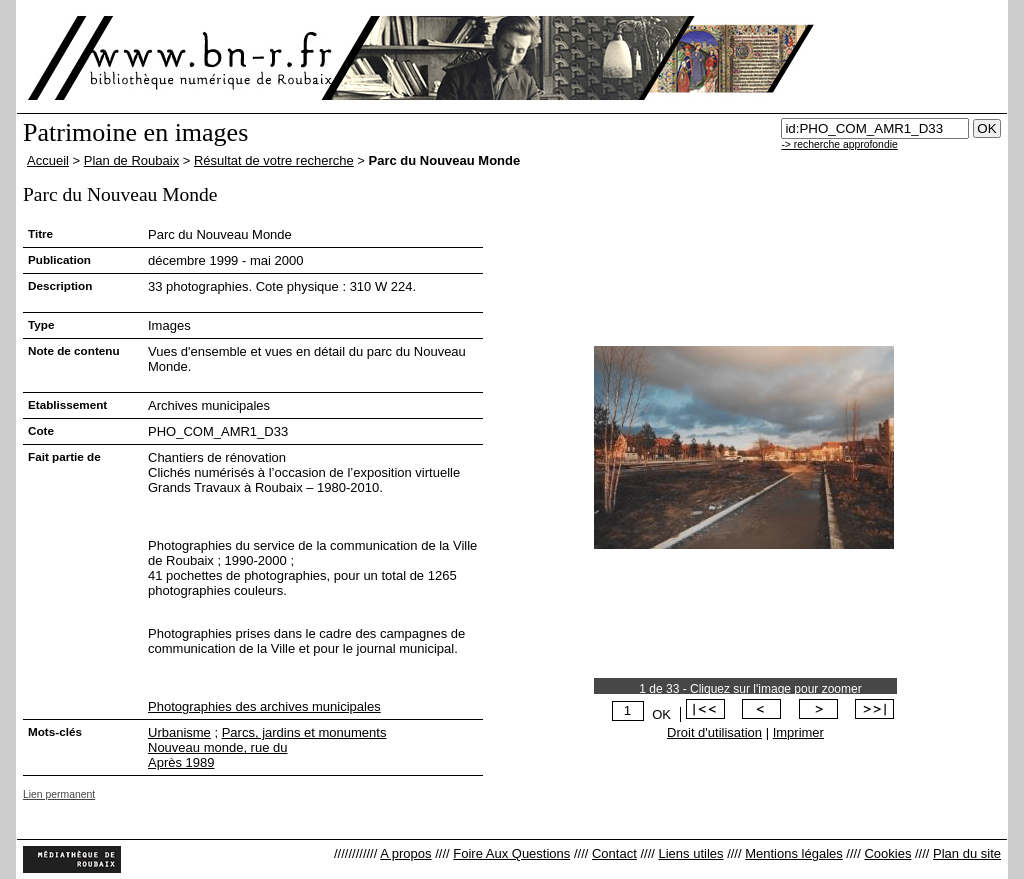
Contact (614, 853)
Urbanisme (179, 732)
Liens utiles (690, 853)
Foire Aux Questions (511, 853)
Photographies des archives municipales (264, 706)
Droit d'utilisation (714, 732)
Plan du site (967, 853)
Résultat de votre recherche (274, 160)
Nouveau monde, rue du (217, 747)
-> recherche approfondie (839, 144)
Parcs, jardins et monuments (304, 732)
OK (661, 714)
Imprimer (798, 732)
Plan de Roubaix (131, 160)
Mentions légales (794, 853)
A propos (405, 853)
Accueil (48, 160)
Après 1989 (181, 762)
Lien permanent (59, 794)
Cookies (887, 853)
